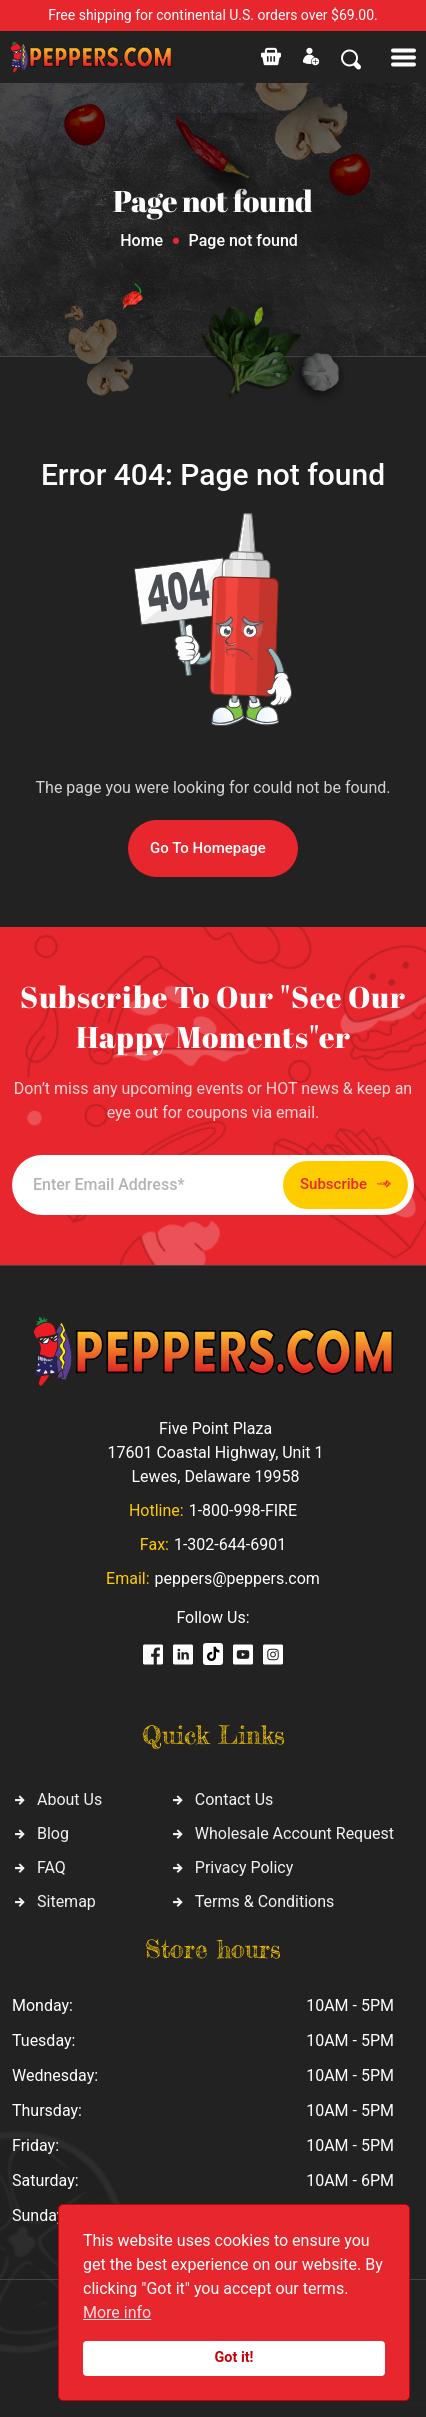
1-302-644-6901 (230, 1544)
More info (117, 2312)
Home (141, 240)
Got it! (234, 2357)
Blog (53, 1833)
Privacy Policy (244, 1867)
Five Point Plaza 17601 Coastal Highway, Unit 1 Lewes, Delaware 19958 (215, 1452)
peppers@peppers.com (237, 1578)
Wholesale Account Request (294, 1833)
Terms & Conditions (265, 1901)
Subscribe (345, 1184)
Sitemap (66, 1901)
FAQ (51, 1867)
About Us (69, 1799)
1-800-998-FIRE (243, 1510)
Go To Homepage (208, 848)
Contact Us (234, 1799)
